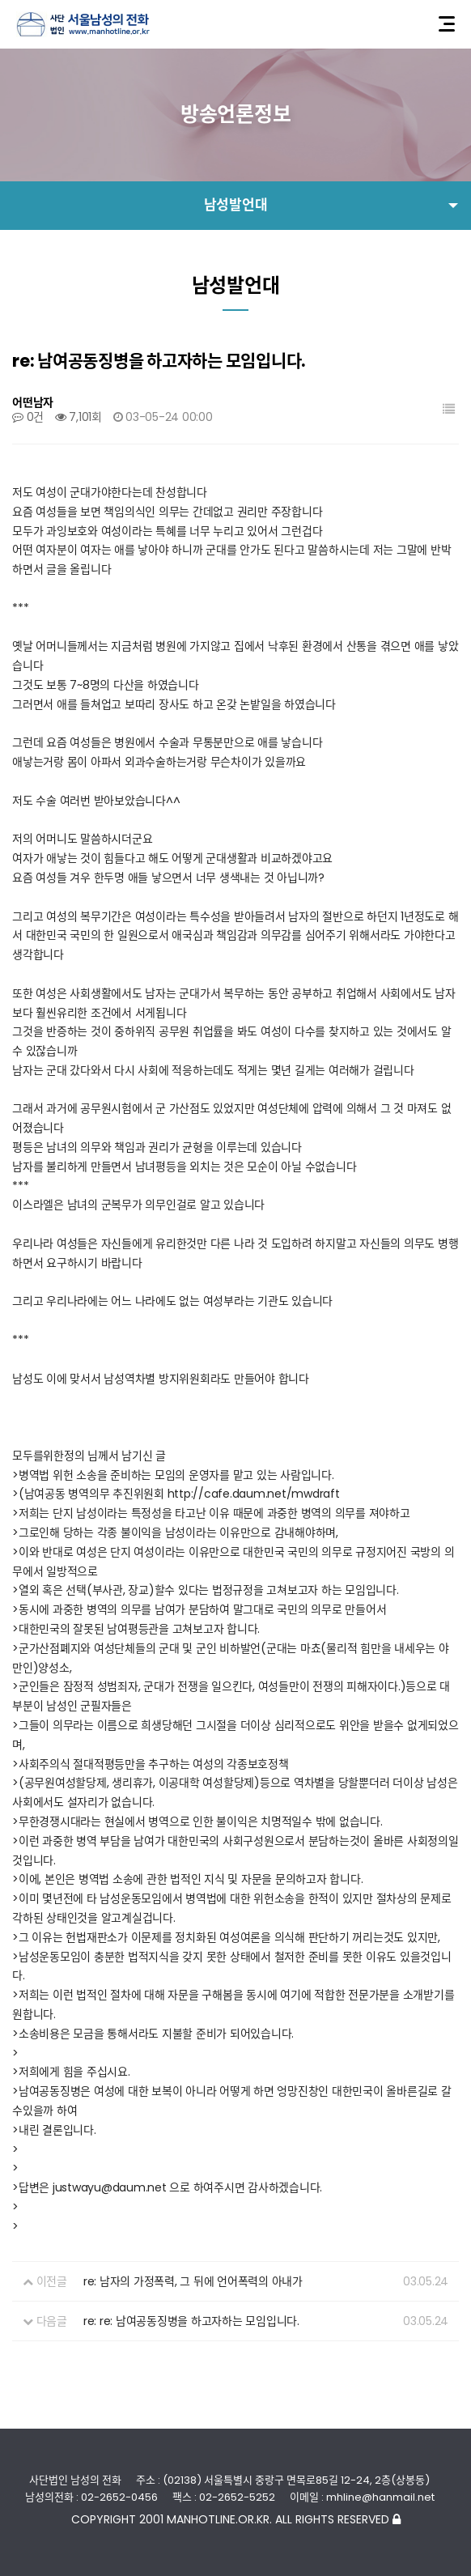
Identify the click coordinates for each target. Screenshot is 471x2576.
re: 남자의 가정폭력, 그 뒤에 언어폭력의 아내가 (193, 2281)
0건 (28, 417)
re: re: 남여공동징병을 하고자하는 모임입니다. (191, 2321)
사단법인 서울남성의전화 (83, 24)
